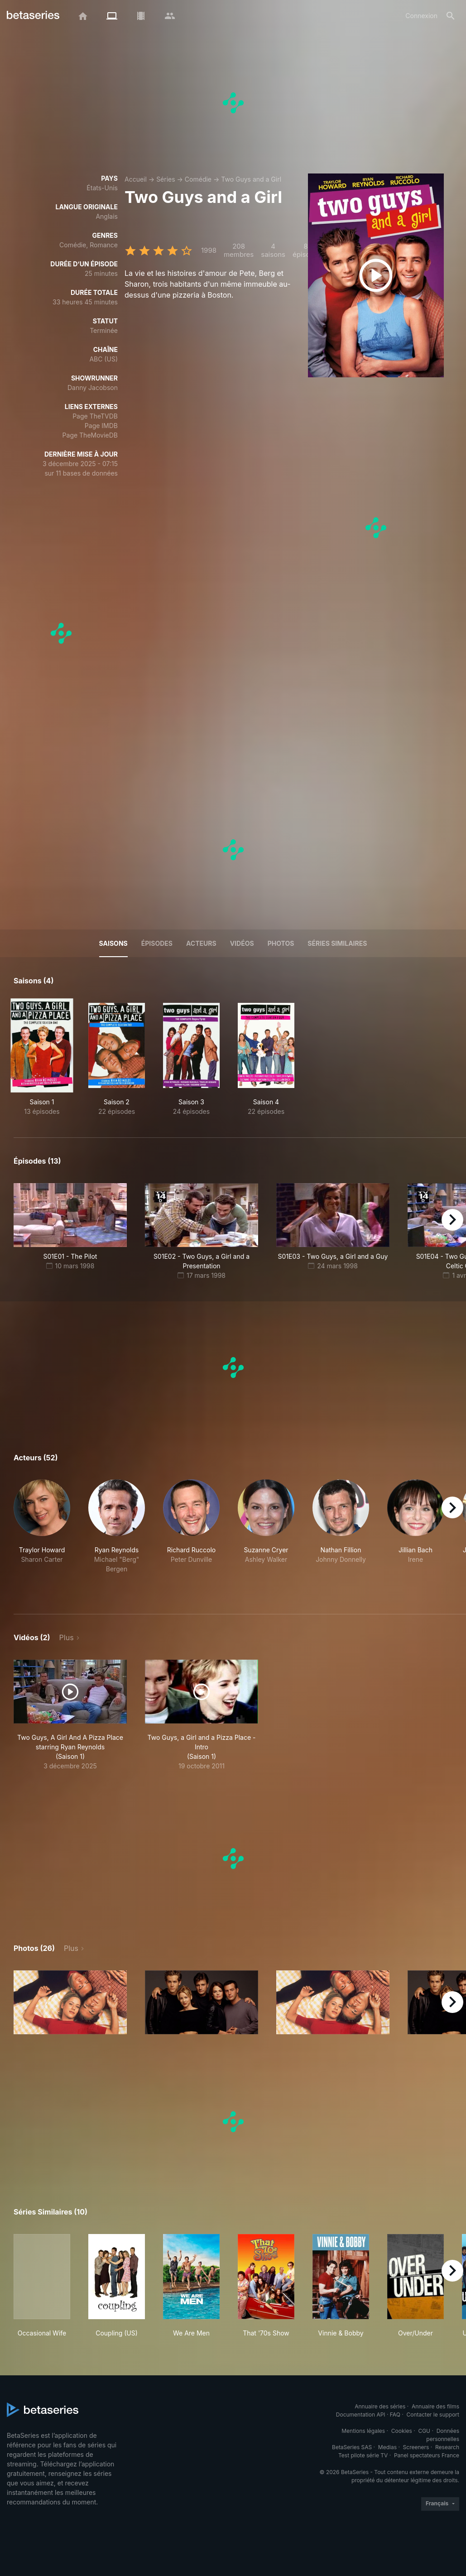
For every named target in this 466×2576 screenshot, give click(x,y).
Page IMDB (101, 425)
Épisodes (157, 943)
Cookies (401, 2430)
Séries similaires (337, 943)
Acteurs (201, 943)
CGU (424, 2430)
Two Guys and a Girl (251, 179)
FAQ (395, 2414)
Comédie (198, 179)
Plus (66, 1637)
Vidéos (242, 943)
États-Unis (102, 188)
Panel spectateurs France (426, 2455)
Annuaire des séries (380, 2406)
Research (447, 2447)
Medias (387, 2447)
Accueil (136, 179)
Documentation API (360, 2414)
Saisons (113, 943)
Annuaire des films (435, 2406)
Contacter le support (432, 2414)
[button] (42, 1536)
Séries (165, 179)
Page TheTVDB (95, 416)
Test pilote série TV (363, 2455)
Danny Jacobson (92, 387)
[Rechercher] (450, 16)
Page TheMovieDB (90, 435)
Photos (281, 943)
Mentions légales (363, 2430)
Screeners (416, 2447)
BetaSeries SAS (352, 2447)
